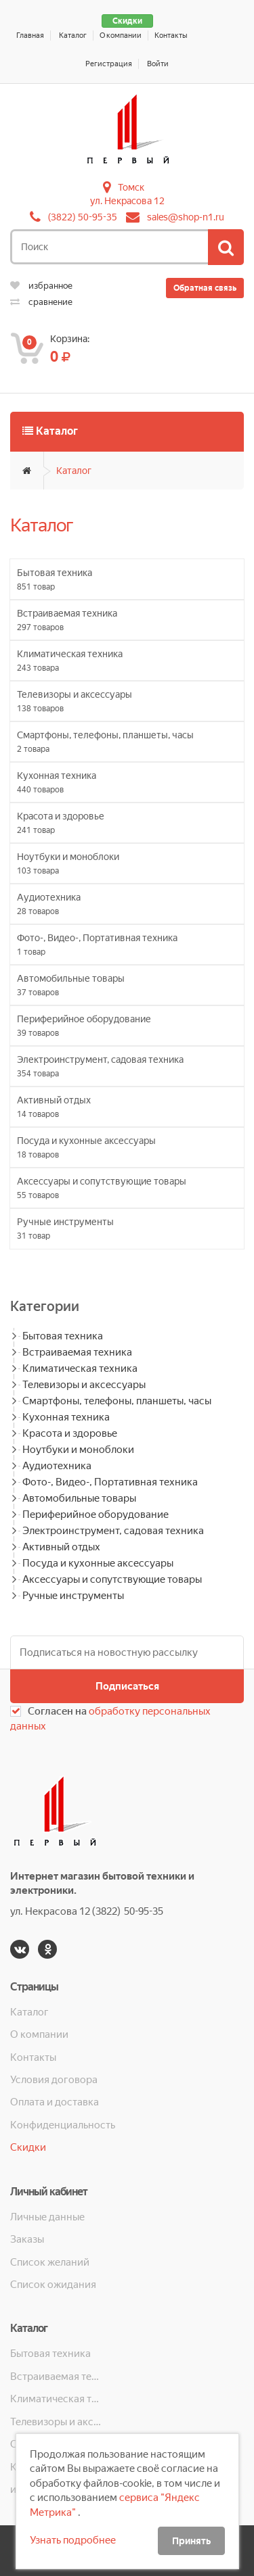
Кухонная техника (66, 1417)
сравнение (41, 302)
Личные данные (47, 2217)
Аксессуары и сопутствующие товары (112, 1579)
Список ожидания (53, 2285)
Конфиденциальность (62, 2125)
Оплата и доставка (54, 2102)
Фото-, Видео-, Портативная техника (110, 1482)
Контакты (171, 35)
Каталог (73, 35)
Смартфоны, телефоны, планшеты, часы (116, 1401)
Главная (30, 35)
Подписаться (127, 1686)
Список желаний (49, 2262)
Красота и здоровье (69, 1433)
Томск (131, 187)
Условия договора (54, 2080)
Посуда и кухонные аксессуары (97, 1563)
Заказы (27, 2239)
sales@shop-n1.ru (185, 217)
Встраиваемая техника (77, 1352)
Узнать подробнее (73, 2540)
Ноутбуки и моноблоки (78, 1450)
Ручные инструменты (73, 1596)
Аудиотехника (56, 1466)
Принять (191, 2540)
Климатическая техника (79, 1368)
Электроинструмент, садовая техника (113, 1531)
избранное (41, 286)
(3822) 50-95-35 (82, 217)
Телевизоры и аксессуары (84, 1385)
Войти (158, 63)
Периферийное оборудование (95, 1514)
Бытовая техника (62, 1336)
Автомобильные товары (79, 1498)
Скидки (127, 21)
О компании (121, 35)
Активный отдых (61, 1547)
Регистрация (108, 63)
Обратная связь (204, 288)
